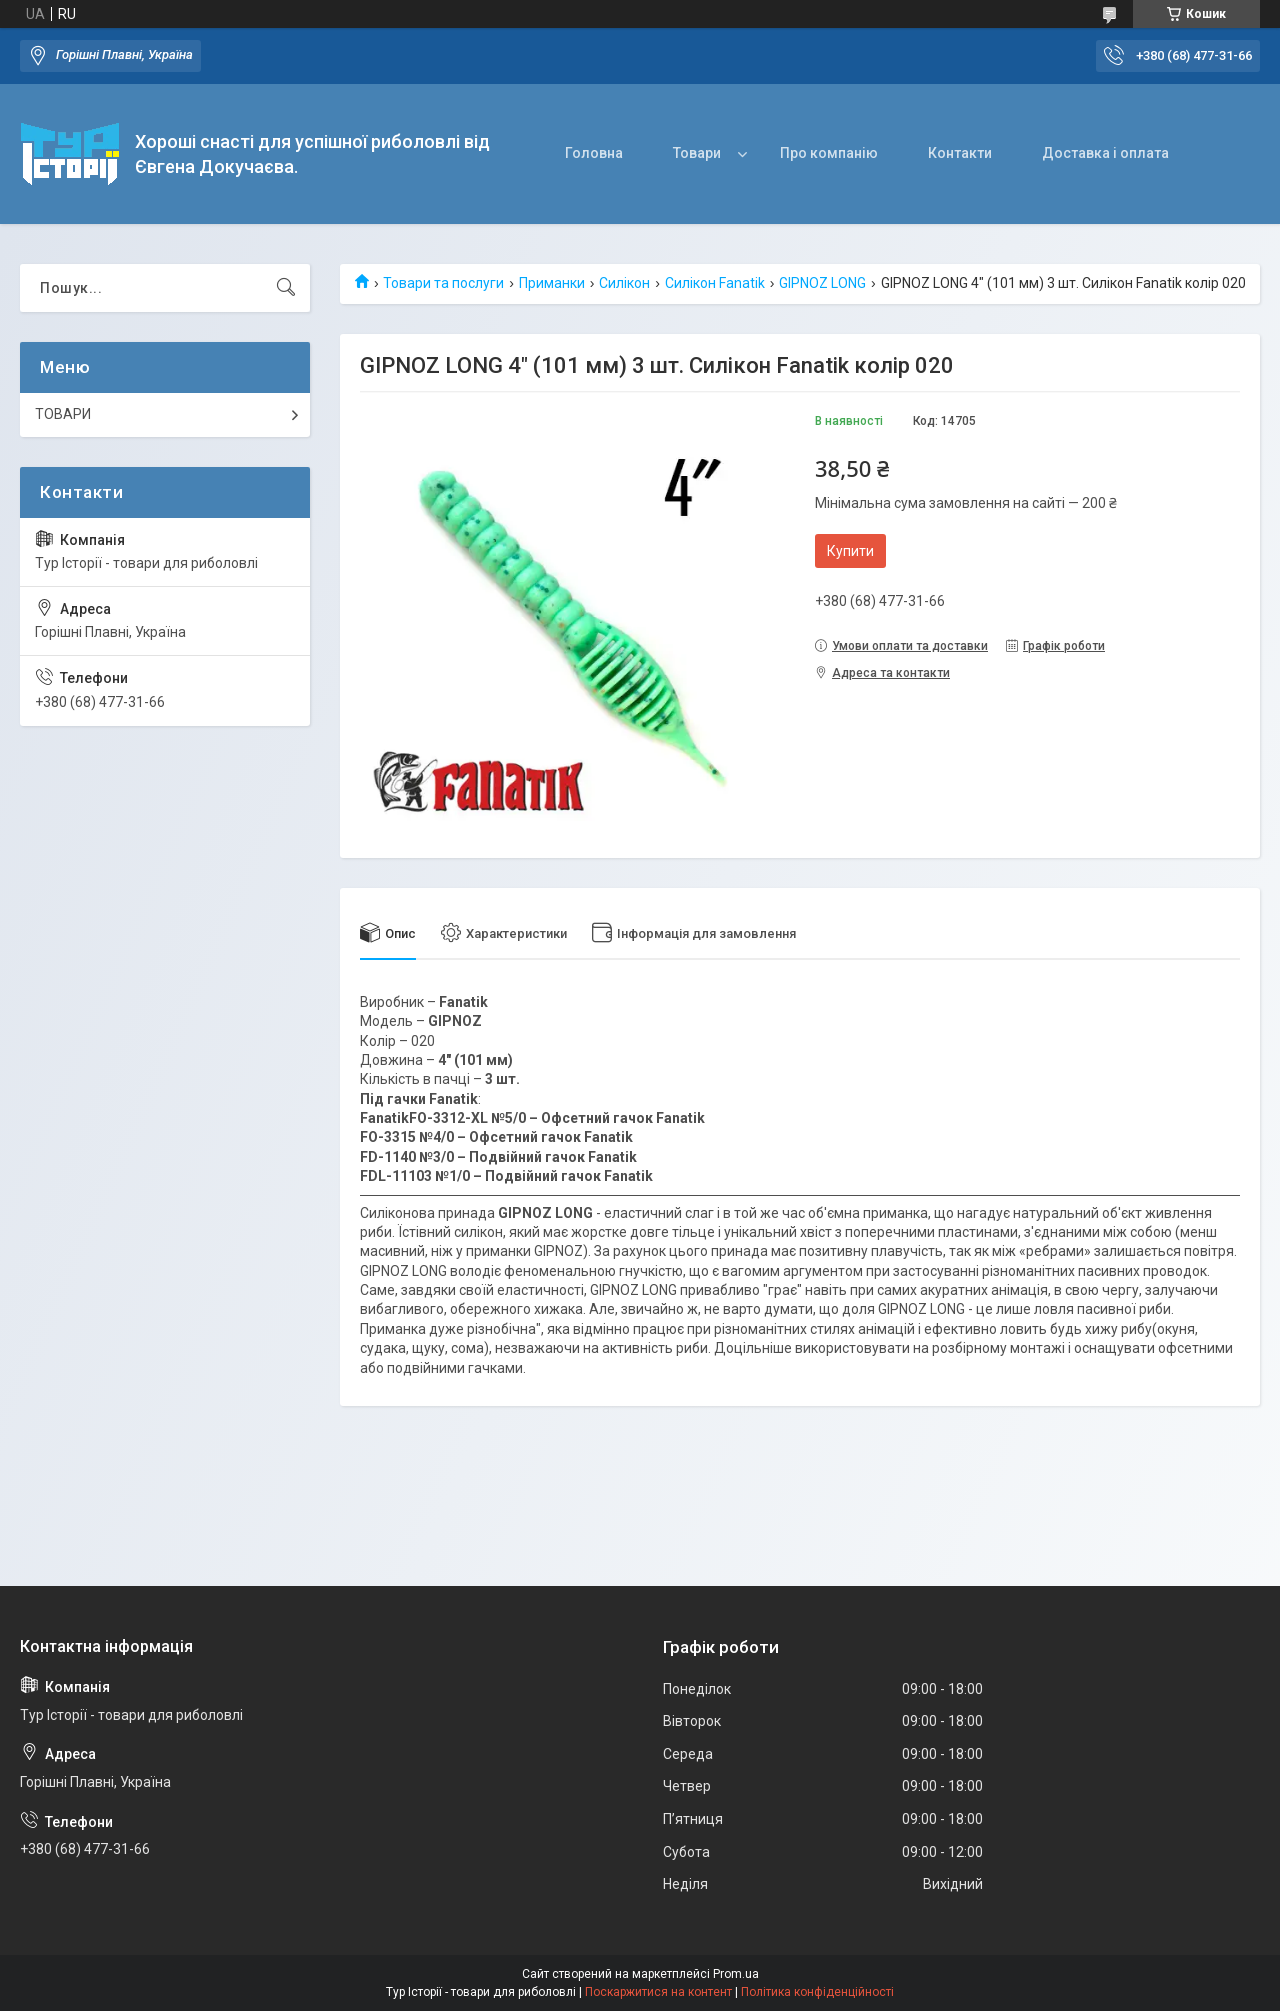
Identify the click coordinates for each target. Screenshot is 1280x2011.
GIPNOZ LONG (822, 283)
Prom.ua (736, 1974)
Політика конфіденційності (817, 1992)
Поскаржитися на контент (658, 1992)
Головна (594, 153)
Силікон (624, 283)
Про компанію (829, 153)
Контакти (960, 153)
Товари (697, 153)
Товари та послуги (443, 283)
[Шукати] (286, 288)
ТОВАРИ (63, 414)
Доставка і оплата (1105, 153)
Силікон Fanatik (715, 283)
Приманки (552, 283)
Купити (850, 551)
